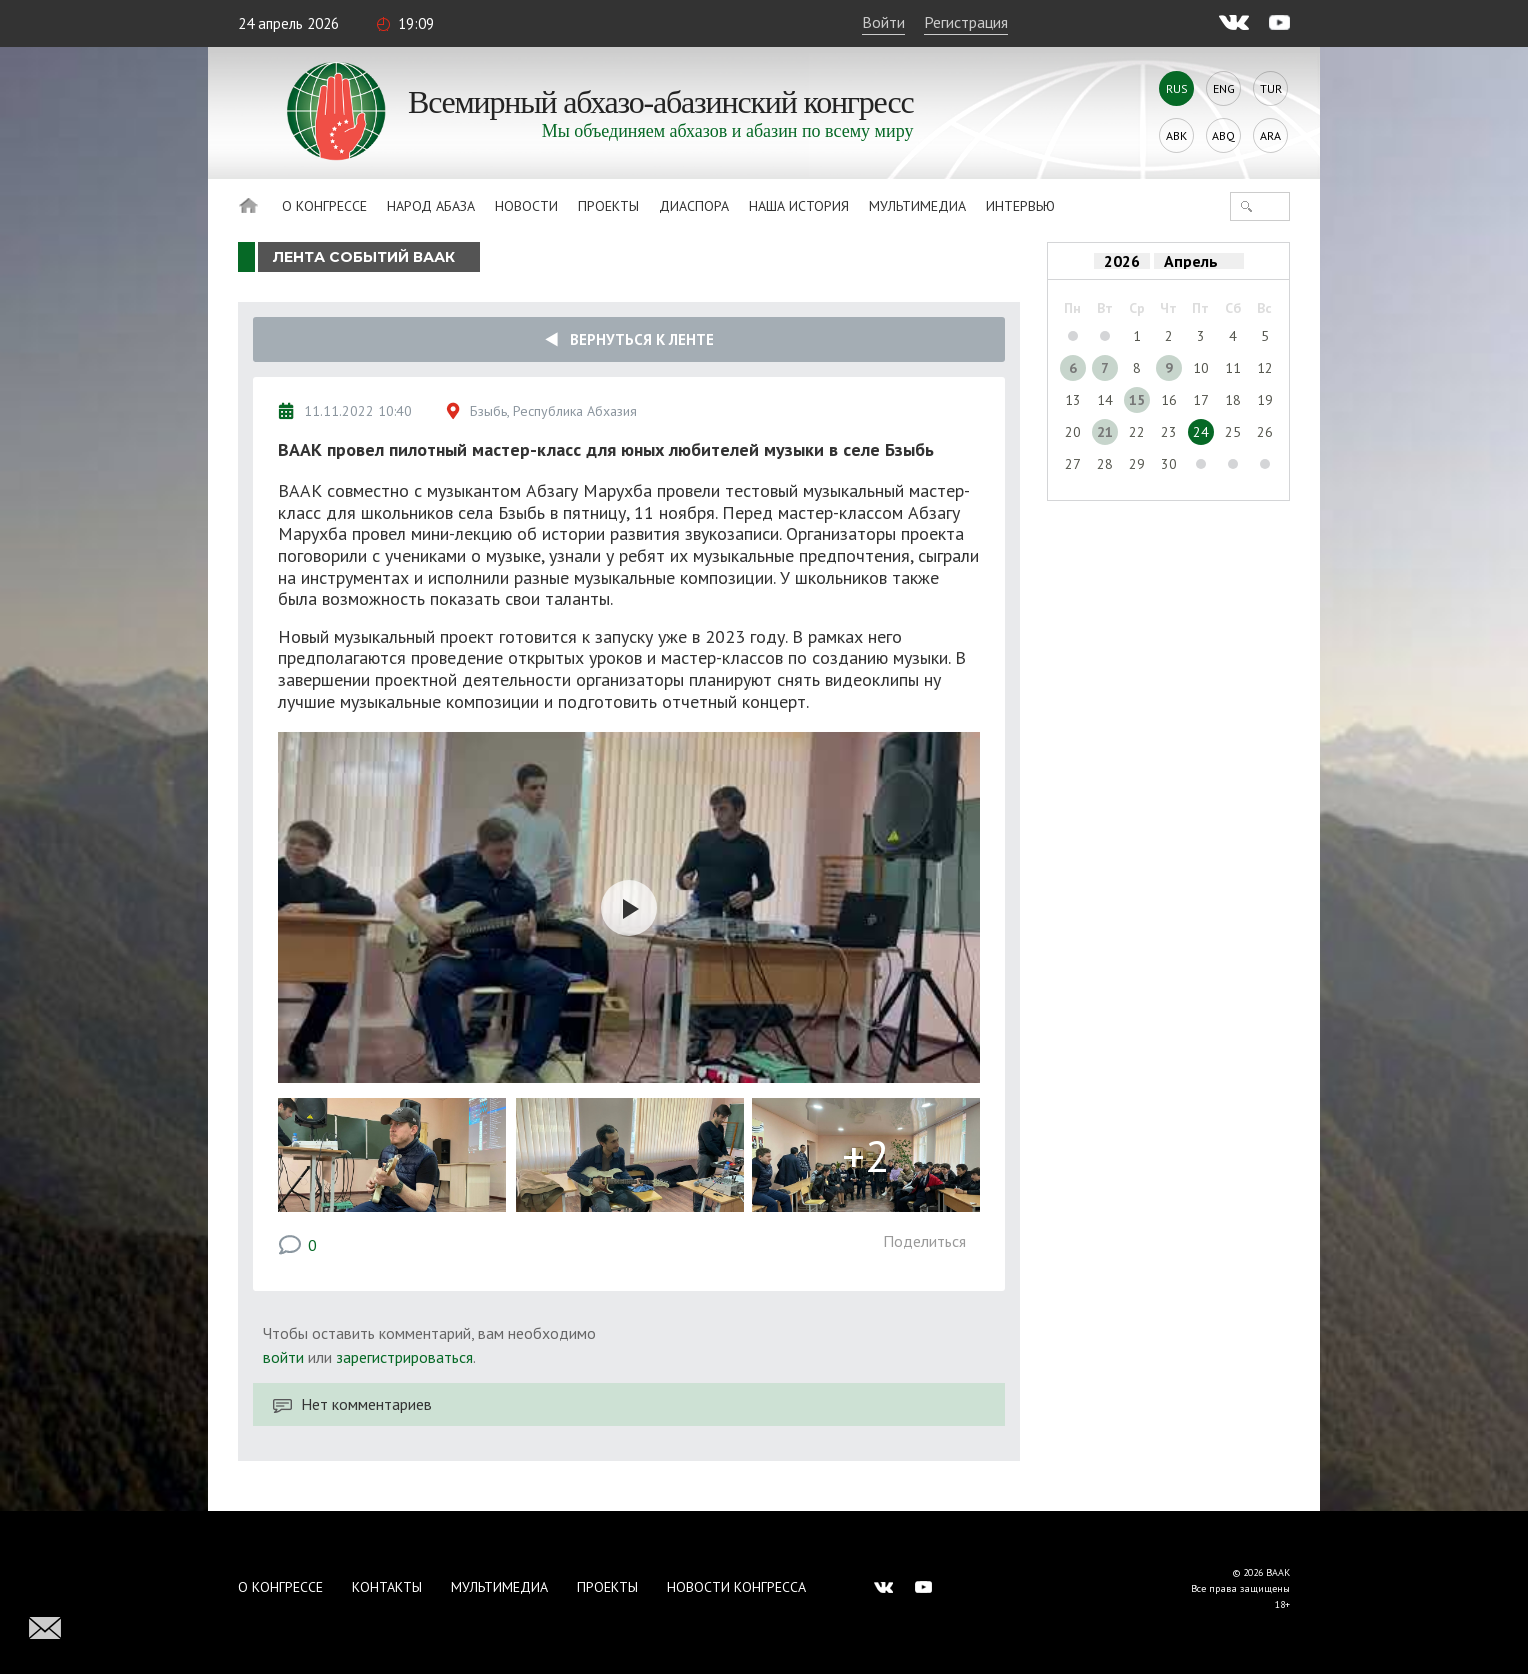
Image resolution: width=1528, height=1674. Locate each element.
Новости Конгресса (736, 1587)
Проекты (608, 206)
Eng (1224, 88)
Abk (1176, 135)
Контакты (387, 1587)
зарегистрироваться (404, 1357)
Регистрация (966, 22)
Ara (1270, 135)
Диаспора (694, 206)
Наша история (799, 206)
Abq (1223, 135)
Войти (883, 22)
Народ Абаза (431, 206)
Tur (1271, 88)
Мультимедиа (917, 206)
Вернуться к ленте (629, 339)
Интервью (1020, 206)
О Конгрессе (324, 206)
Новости (526, 206)
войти (283, 1357)
